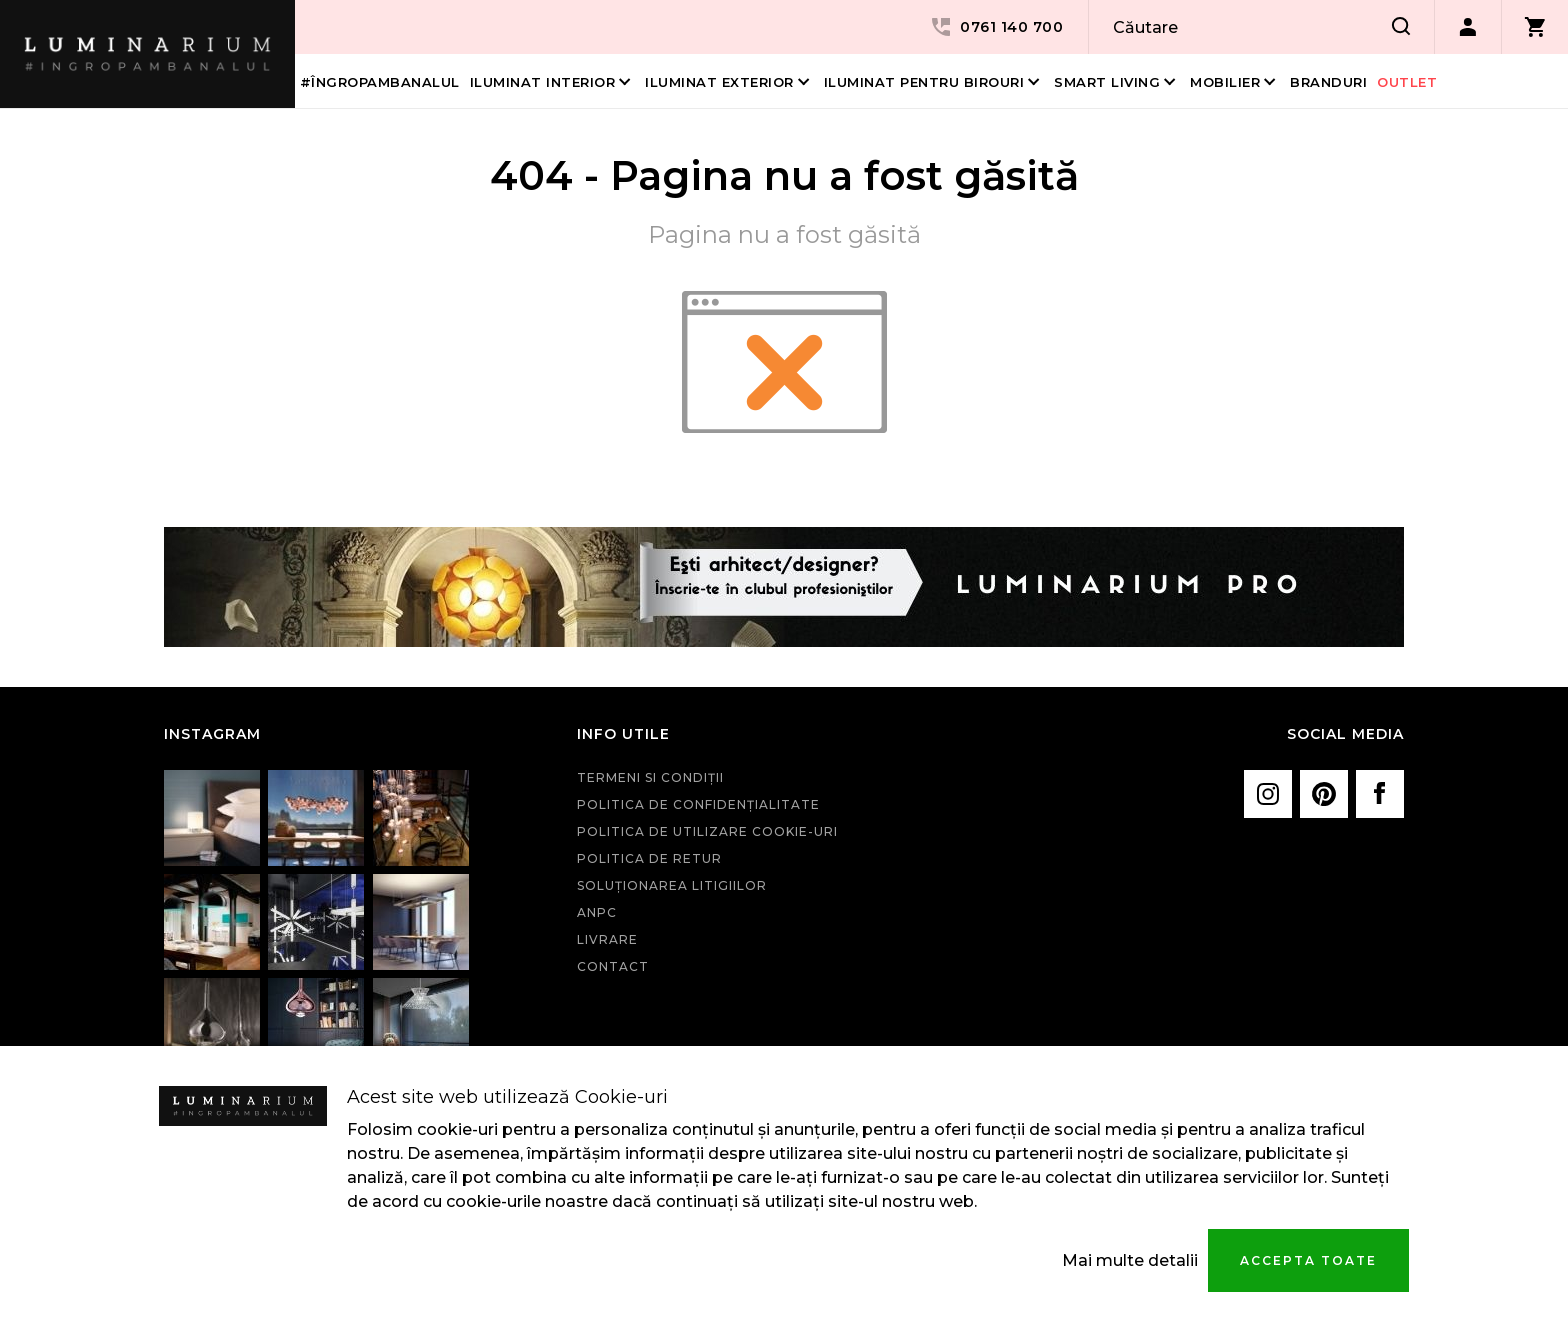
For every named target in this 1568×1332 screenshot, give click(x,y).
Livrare (607, 939)
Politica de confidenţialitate (698, 804)
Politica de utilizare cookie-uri (707, 831)
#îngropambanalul (380, 82)
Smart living (1107, 82)
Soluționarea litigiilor (672, 885)
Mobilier (1225, 82)
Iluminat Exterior (719, 82)
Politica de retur (649, 858)
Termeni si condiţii (650, 777)
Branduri (1328, 82)
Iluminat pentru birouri (924, 82)
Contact (613, 966)
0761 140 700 (996, 27)
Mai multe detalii (1130, 1260)
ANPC (597, 912)
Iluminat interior (543, 82)
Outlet (1407, 82)
